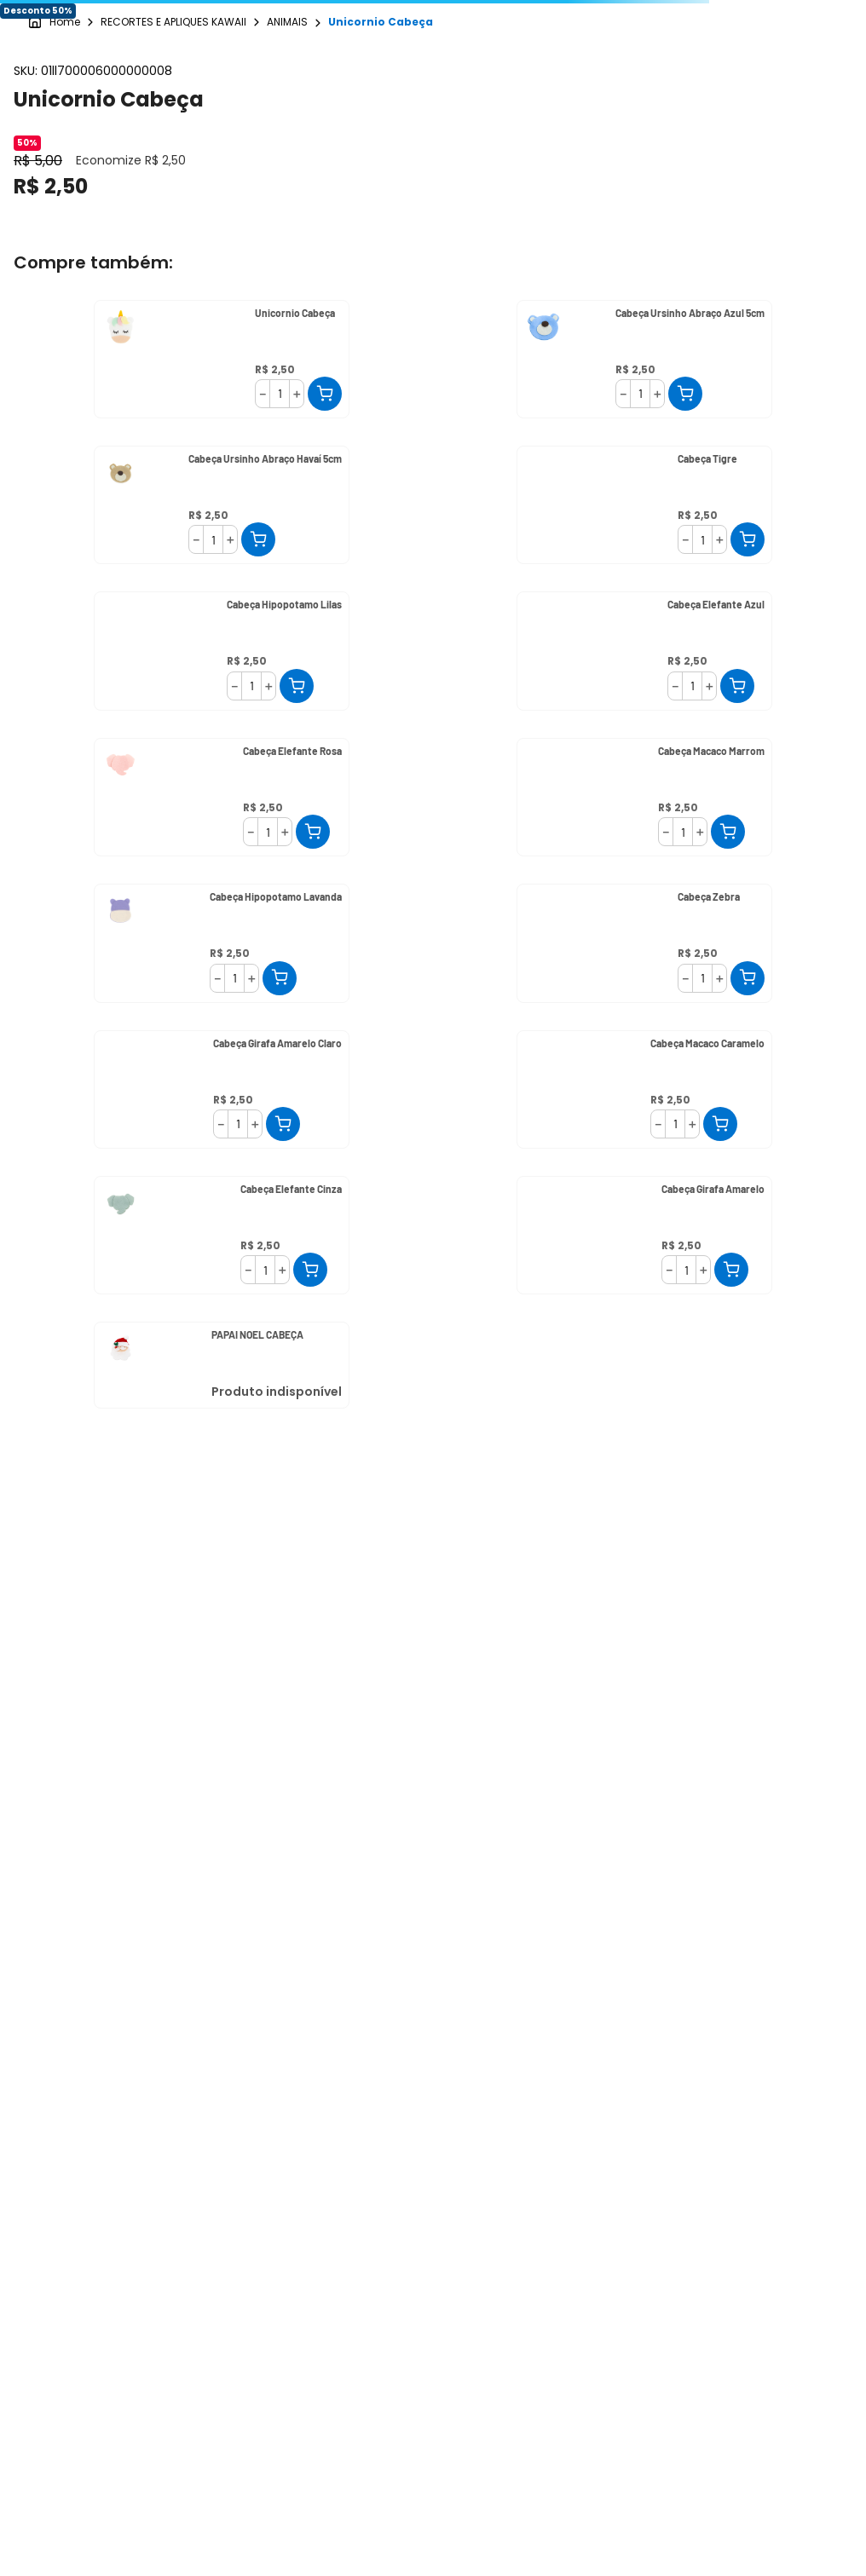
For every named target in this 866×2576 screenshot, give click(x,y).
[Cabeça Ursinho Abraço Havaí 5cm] (221, 504)
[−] (262, 393)
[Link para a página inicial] (53, 23)
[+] (296, 393)
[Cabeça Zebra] (644, 942)
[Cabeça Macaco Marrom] (644, 797)
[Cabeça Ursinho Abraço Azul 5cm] (644, 359)
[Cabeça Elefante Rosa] (221, 797)
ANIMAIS (287, 22)
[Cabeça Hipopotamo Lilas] (221, 650)
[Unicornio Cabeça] (221, 359)
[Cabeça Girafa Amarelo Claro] (221, 1089)
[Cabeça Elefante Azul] (644, 650)
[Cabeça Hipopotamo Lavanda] (221, 942)
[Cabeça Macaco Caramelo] (644, 1089)
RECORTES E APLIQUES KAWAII (173, 22)
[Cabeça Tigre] (644, 504)
